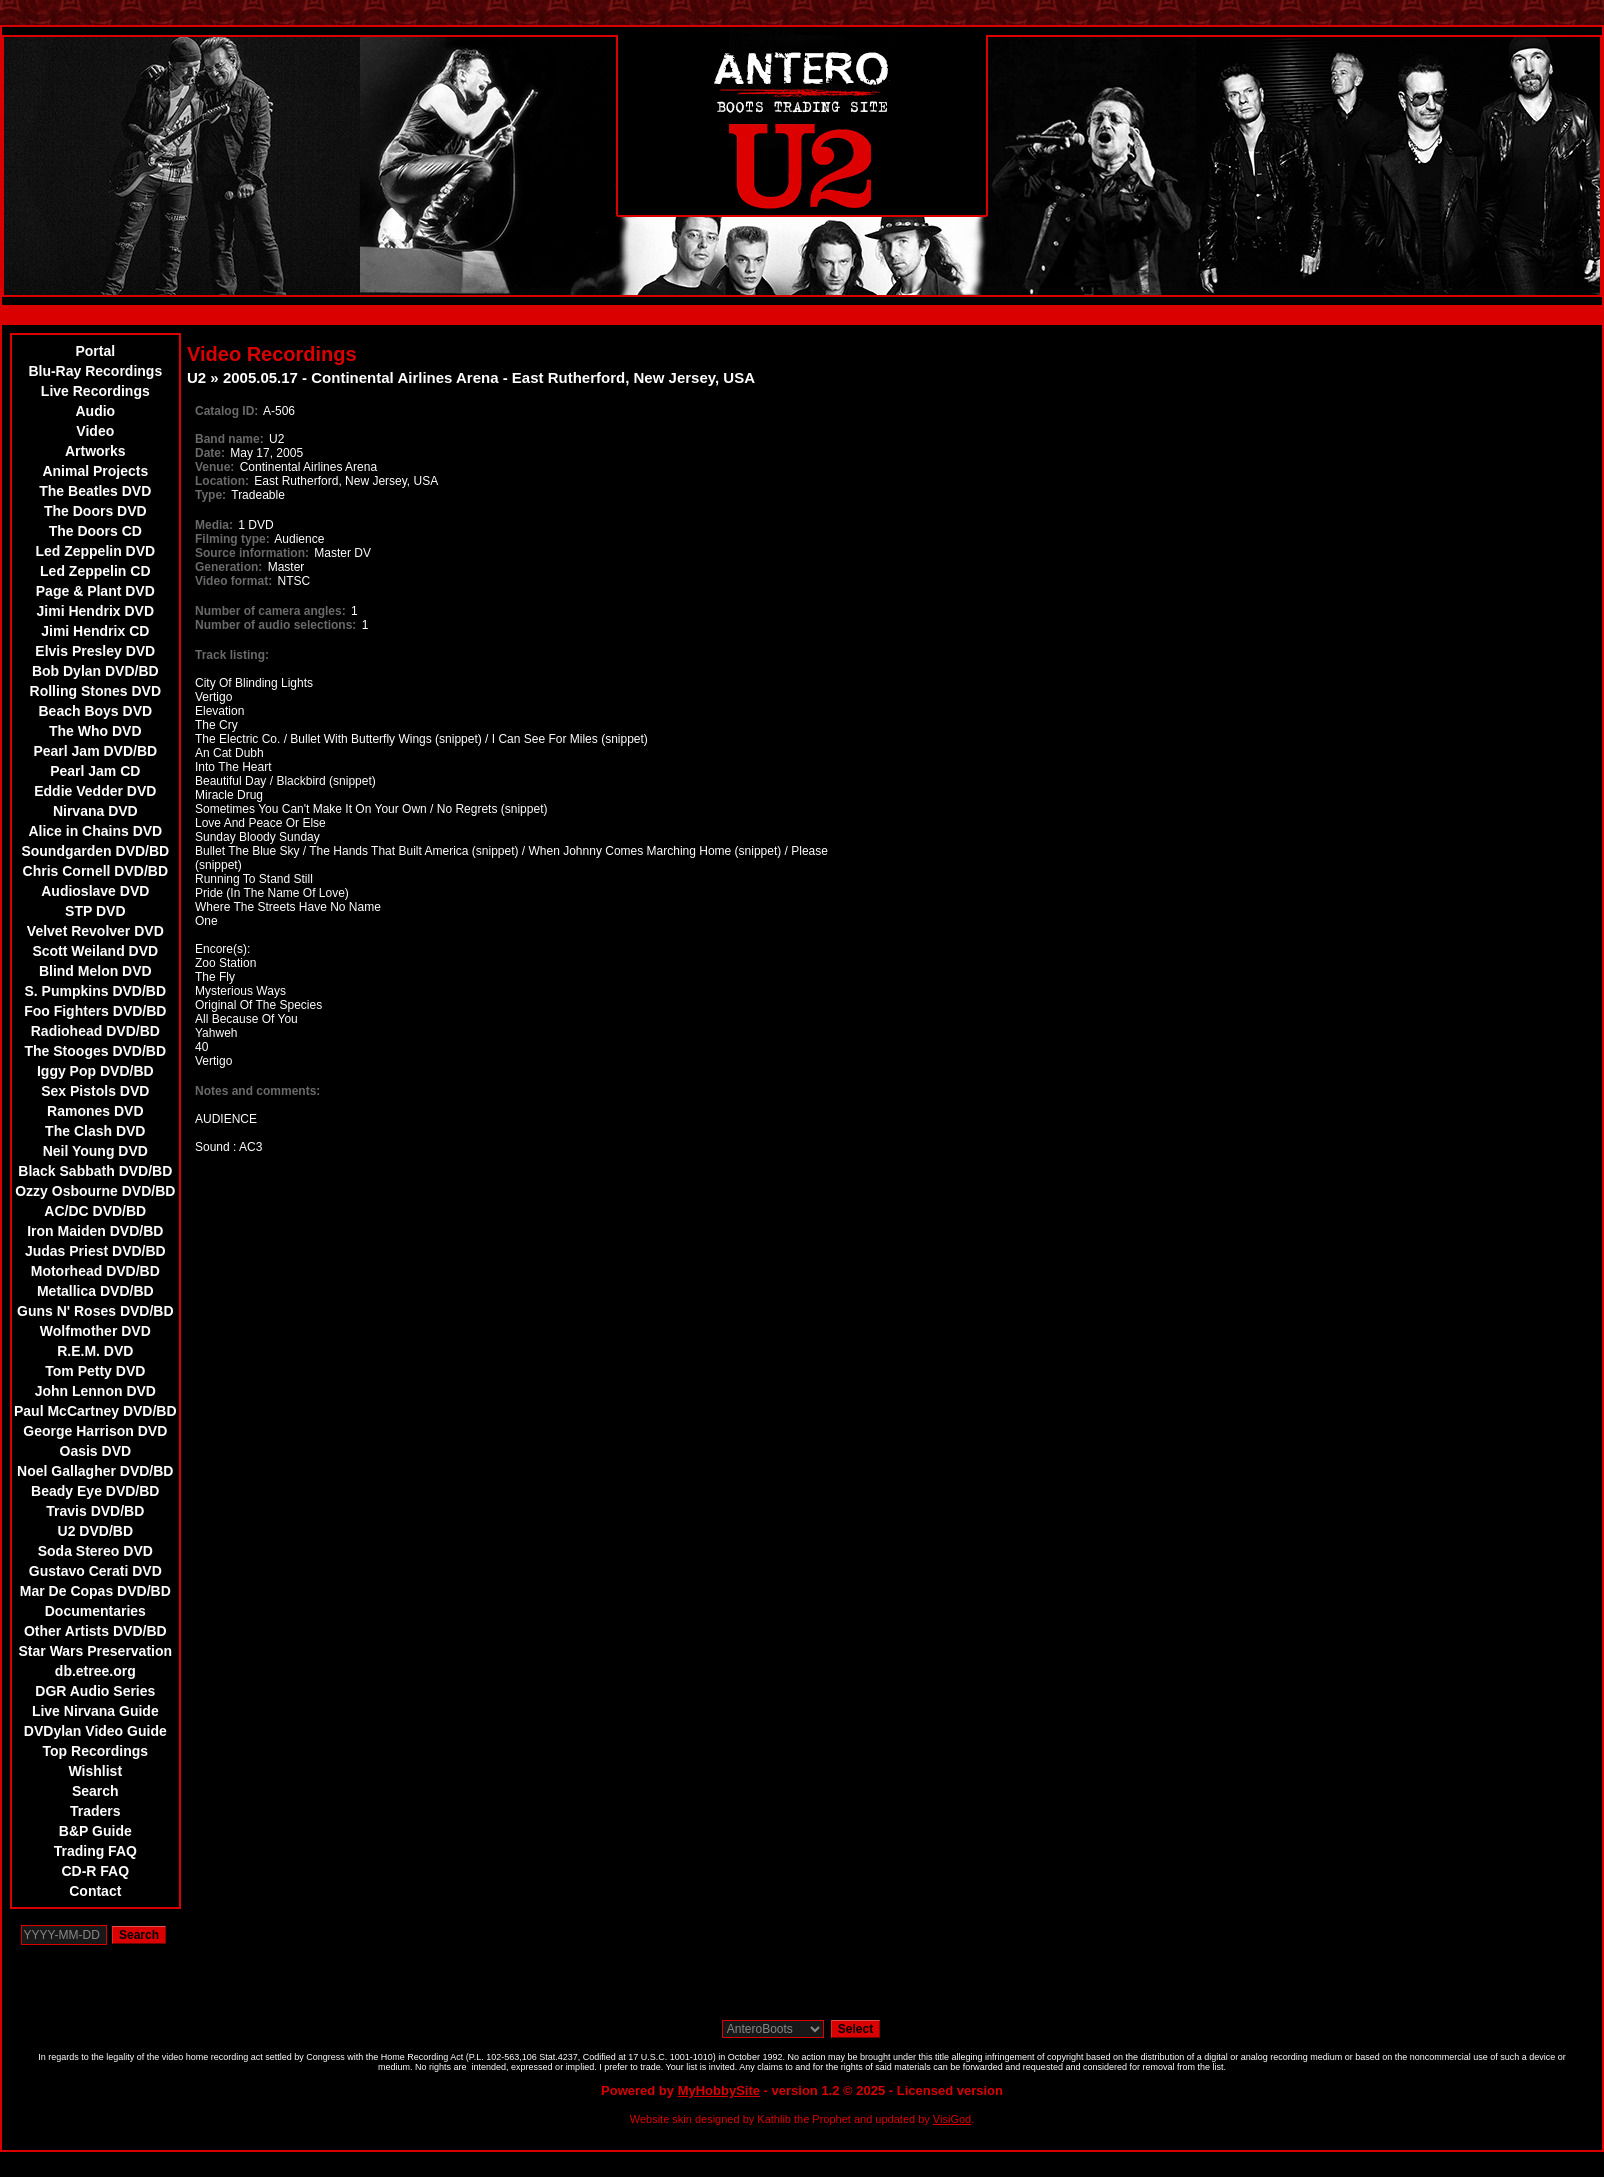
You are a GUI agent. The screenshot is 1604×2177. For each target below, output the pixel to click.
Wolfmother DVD (95, 1331)
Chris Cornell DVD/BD (95, 871)
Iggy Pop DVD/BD (95, 1071)
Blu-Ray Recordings (95, 371)
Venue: (214, 467)
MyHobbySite (719, 2090)
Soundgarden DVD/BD (95, 851)
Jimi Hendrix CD (95, 631)
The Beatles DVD (95, 491)
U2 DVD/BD (95, 1531)
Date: (210, 453)
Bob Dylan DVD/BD (95, 671)
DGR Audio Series (95, 1691)
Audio (95, 411)
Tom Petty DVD (95, 1371)
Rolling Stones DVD (95, 691)
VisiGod (952, 2119)
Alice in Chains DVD (95, 831)
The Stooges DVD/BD (96, 1051)
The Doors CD (95, 531)
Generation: (228, 567)
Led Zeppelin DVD (95, 551)
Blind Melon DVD (95, 971)
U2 (196, 377)
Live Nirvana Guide (95, 1711)
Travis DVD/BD (95, 1511)
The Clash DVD (95, 1131)
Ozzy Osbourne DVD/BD (95, 1191)
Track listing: (232, 655)
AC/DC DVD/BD (95, 1211)
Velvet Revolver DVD (95, 931)
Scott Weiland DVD (95, 951)
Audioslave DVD (95, 891)
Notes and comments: (257, 1091)
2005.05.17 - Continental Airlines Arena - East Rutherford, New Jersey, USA (489, 377)
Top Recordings (96, 1751)
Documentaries (95, 1611)
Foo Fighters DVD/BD (95, 1011)
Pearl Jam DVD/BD (95, 751)
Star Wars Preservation (96, 1651)
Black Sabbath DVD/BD (95, 1171)
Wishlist (96, 1771)
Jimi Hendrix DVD (95, 611)
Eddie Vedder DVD (95, 791)
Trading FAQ (95, 1851)
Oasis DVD (96, 1451)
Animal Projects (95, 471)
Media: (214, 525)
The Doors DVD (95, 511)
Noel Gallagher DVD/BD (95, 1471)
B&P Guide (95, 1831)
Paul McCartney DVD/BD (95, 1411)
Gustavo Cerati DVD (95, 1571)
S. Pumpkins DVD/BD (96, 991)
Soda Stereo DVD (95, 1551)
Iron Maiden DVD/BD (95, 1231)
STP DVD (95, 911)
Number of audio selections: (275, 625)
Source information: (252, 553)
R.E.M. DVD (95, 1351)
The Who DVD (95, 731)
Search (95, 1791)
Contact (95, 1891)
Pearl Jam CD (95, 771)
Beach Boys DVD (96, 711)
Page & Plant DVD (95, 591)
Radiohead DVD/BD (95, 1031)
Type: (210, 495)
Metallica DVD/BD (95, 1291)
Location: (222, 481)
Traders (95, 1811)
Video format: (233, 581)
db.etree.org (95, 1671)
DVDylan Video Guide (95, 1731)
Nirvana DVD (95, 811)
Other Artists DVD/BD (95, 1631)
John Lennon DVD (95, 1391)
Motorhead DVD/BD (95, 1271)
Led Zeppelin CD (95, 571)
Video (95, 431)
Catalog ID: (226, 411)
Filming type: (232, 539)
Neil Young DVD (95, 1151)
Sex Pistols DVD (95, 1091)
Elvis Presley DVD (95, 651)
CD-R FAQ (95, 1871)
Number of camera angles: (270, 611)
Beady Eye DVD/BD (95, 1491)
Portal (95, 351)
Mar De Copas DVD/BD (95, 1591)
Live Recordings (95, 391)
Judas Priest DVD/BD (95, 1251)
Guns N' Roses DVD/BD (95, 1311)
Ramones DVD (95, 1111)
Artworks (95, 451)
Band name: (229, 439)
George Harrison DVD (95, 1431)
